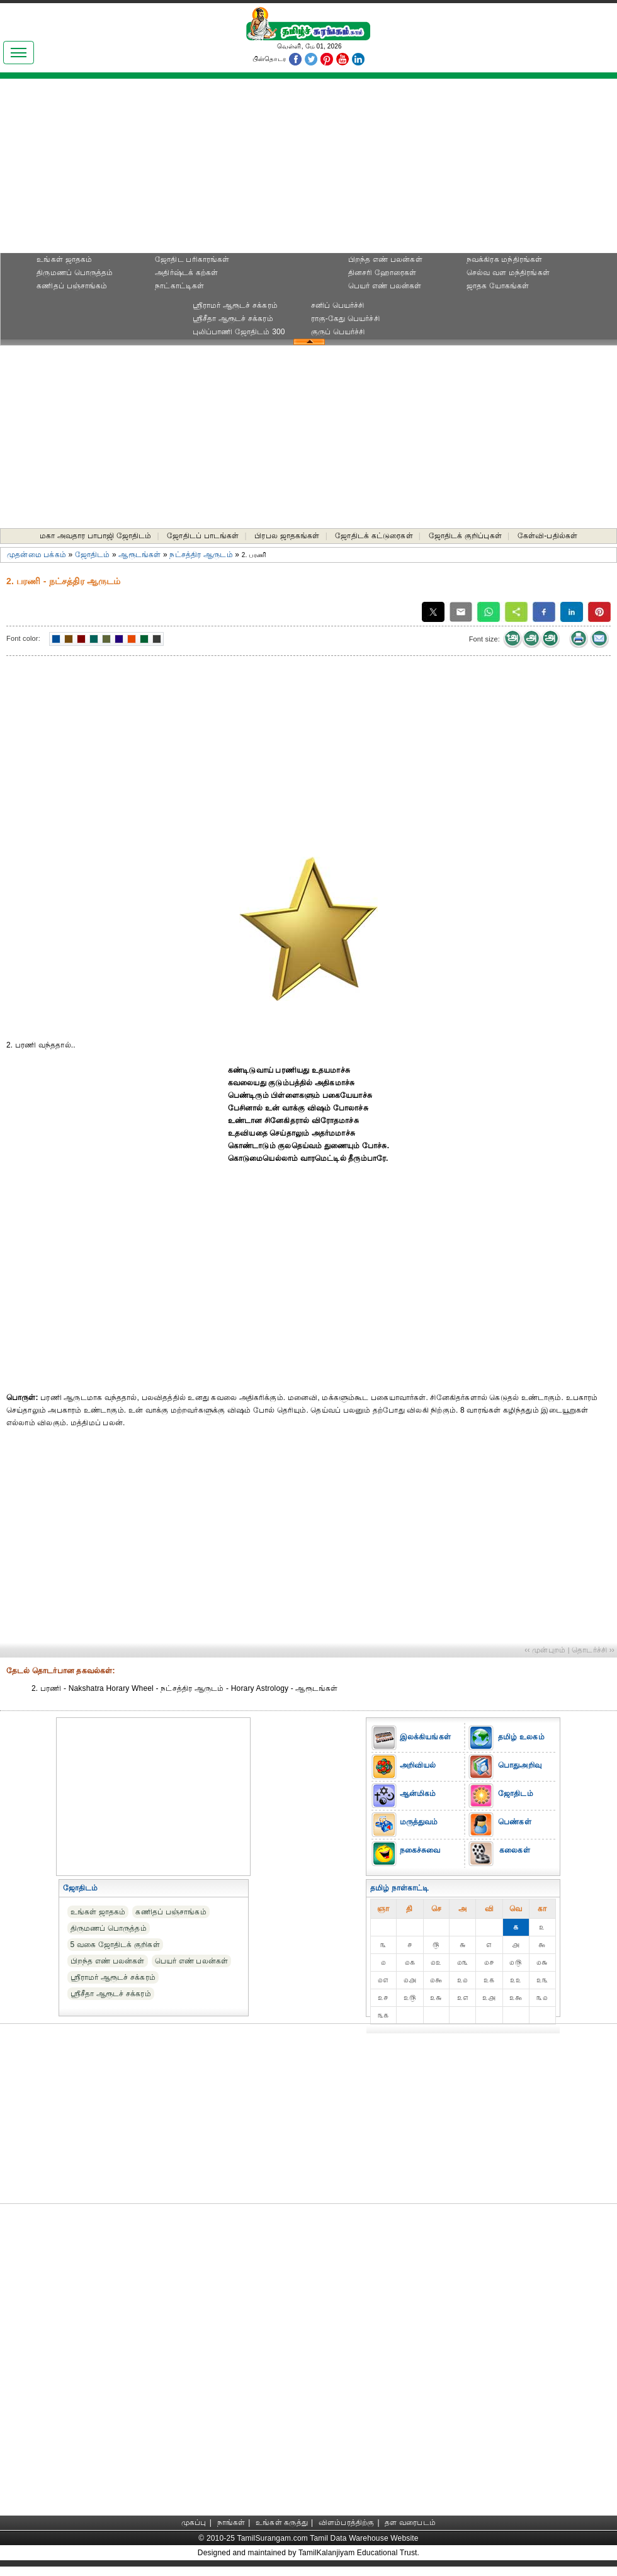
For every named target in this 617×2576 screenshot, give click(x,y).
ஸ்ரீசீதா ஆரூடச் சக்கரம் (233, 318)
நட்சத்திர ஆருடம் (200, 554)
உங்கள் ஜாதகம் (64, 259)
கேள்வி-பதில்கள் (548, 535)
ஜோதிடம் (92, 554)
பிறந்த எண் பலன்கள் (385, 259)
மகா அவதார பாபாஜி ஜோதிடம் (96, 535)
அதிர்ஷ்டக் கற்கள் (186, 272)
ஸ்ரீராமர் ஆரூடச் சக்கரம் (235, 305)
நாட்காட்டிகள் (179, 285)
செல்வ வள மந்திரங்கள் (508, 272)
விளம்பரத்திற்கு (347, 2522)
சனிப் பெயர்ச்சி (338, 305)
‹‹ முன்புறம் (544, 1650)
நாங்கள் (231, 2522)
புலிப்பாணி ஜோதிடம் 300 (239, 331)
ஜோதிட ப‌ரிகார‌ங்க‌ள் (192, 259)
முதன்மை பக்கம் (36, 554)
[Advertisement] (308, 170)
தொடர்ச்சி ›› (593, 1650)
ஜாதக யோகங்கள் (498, 285)
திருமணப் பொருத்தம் (75, 272)
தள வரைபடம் (410, 2522)
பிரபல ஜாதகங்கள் (286, 535)
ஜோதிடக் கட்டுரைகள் (373, 535)
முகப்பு (194, 2522)
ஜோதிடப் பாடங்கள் (203, 535)
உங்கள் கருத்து (282, 2522)
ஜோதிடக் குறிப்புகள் (465, 535)
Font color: (23, 638)
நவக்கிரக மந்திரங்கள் (505, 259)
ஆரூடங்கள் (139, 554)
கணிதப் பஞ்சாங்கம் (72, 285)
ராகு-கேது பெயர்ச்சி (345, 318)
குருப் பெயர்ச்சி (338, 331)
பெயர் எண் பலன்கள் (385, 285)
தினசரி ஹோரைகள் (382, 272)
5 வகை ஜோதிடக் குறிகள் (115, 1944)
